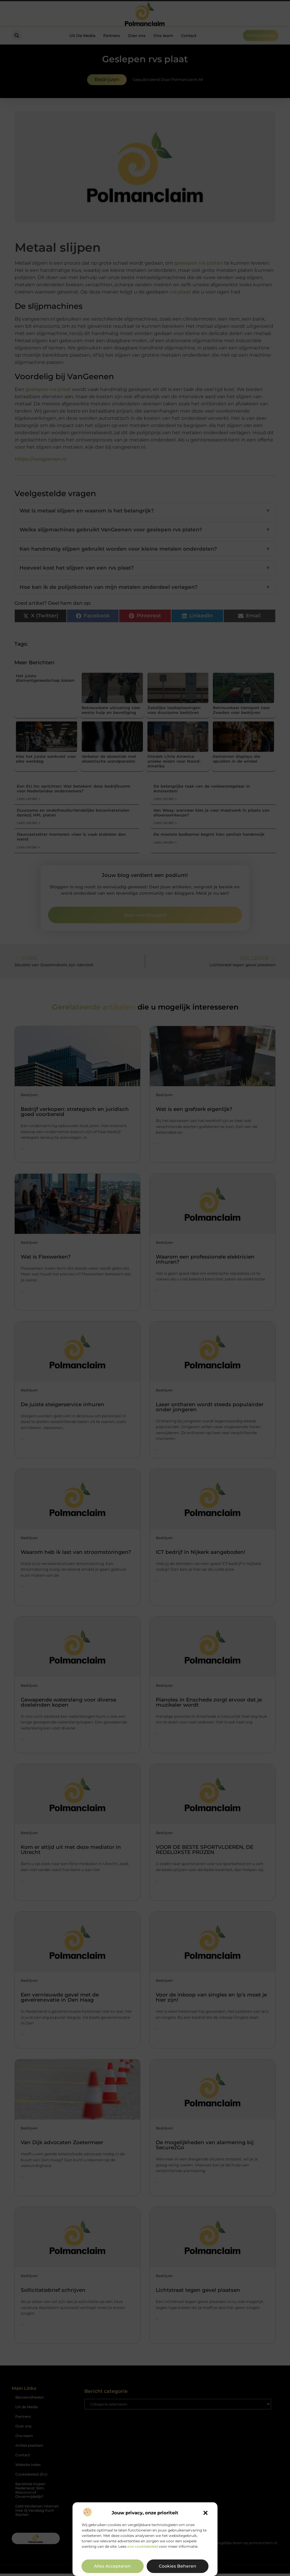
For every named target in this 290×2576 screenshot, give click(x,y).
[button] (206, 2513)
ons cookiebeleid (142, 2546)
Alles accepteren (112, 2566)
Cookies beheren (178, 2566)
